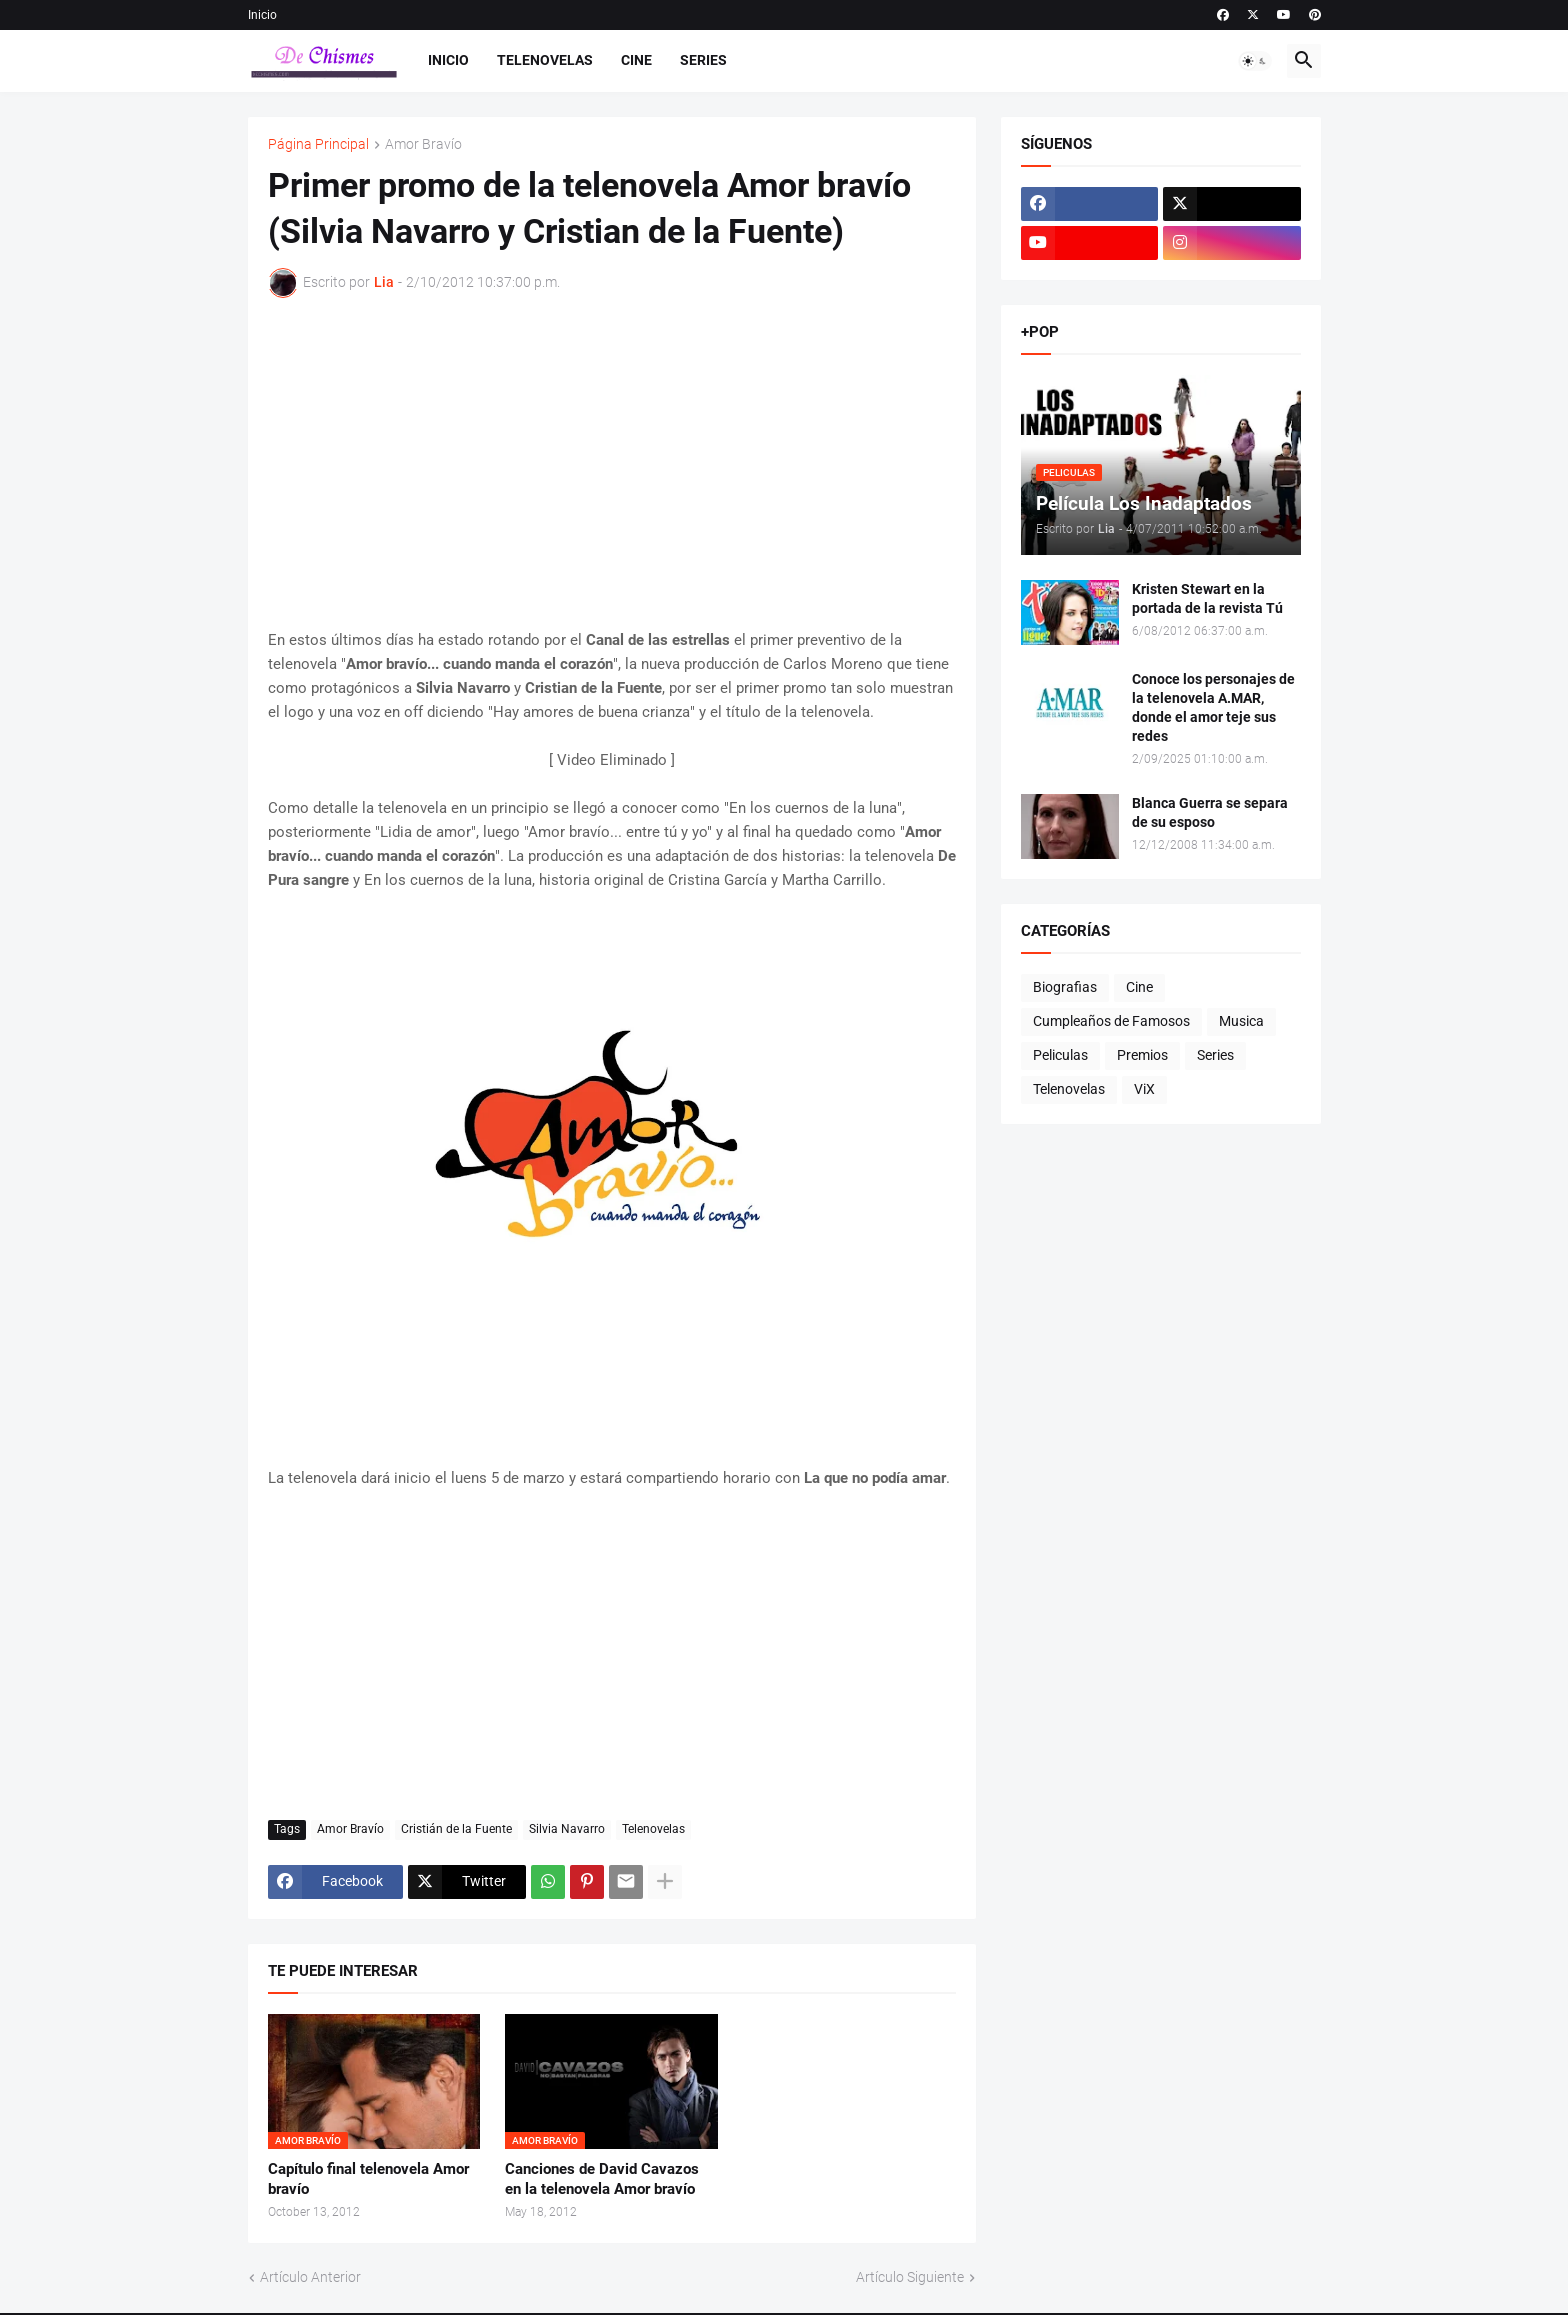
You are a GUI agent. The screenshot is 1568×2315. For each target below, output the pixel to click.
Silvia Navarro (567, 1829)
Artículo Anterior (310, 2277)
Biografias (1065, 987)
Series (703, 60)
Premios (1142, 1055)
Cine (636, 60)
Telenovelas (545, 60)
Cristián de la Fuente (456, 1829)
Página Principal (318, 144)
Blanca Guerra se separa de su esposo (1210, 812)
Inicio (262, 15)
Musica (1241, 1021)
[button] (1255, 61)
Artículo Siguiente (910, 2277)
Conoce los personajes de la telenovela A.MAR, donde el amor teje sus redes (1213, 707)
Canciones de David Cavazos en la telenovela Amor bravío (602, 2179)
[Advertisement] (612, 463)
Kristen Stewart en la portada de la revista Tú (1207, 598)
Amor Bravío (423, 144)
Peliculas (1060, 1055)
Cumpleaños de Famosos (1111, 1021)
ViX (1144, 1089)
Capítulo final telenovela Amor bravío (368, 2179)
